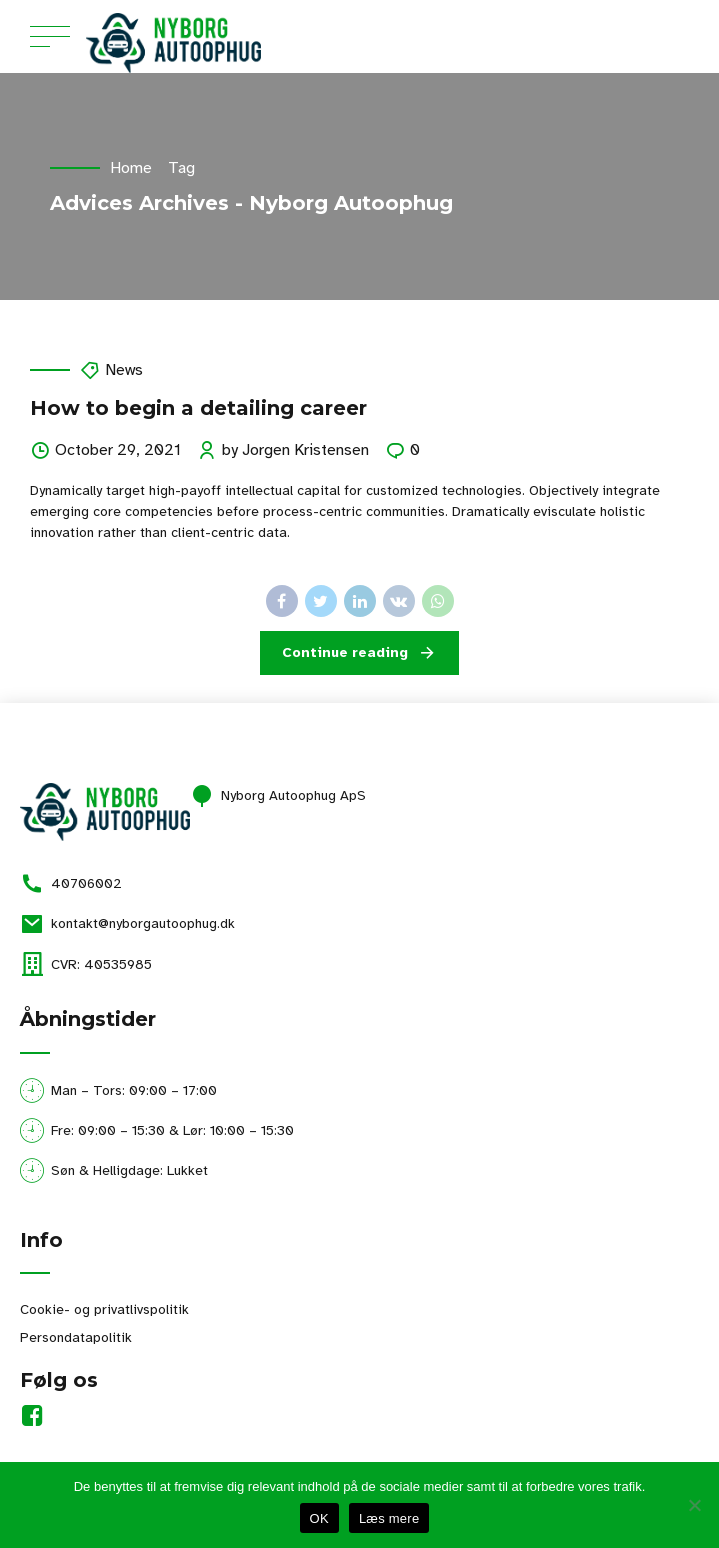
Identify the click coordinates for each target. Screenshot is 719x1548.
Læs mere (389, 1518)
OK (319, 1518)
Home (131, 168)
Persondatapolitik (76, 1337)
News (124, 370)
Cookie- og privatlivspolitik (104, 1309)
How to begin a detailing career (198, 408)
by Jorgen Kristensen (295, 450)
